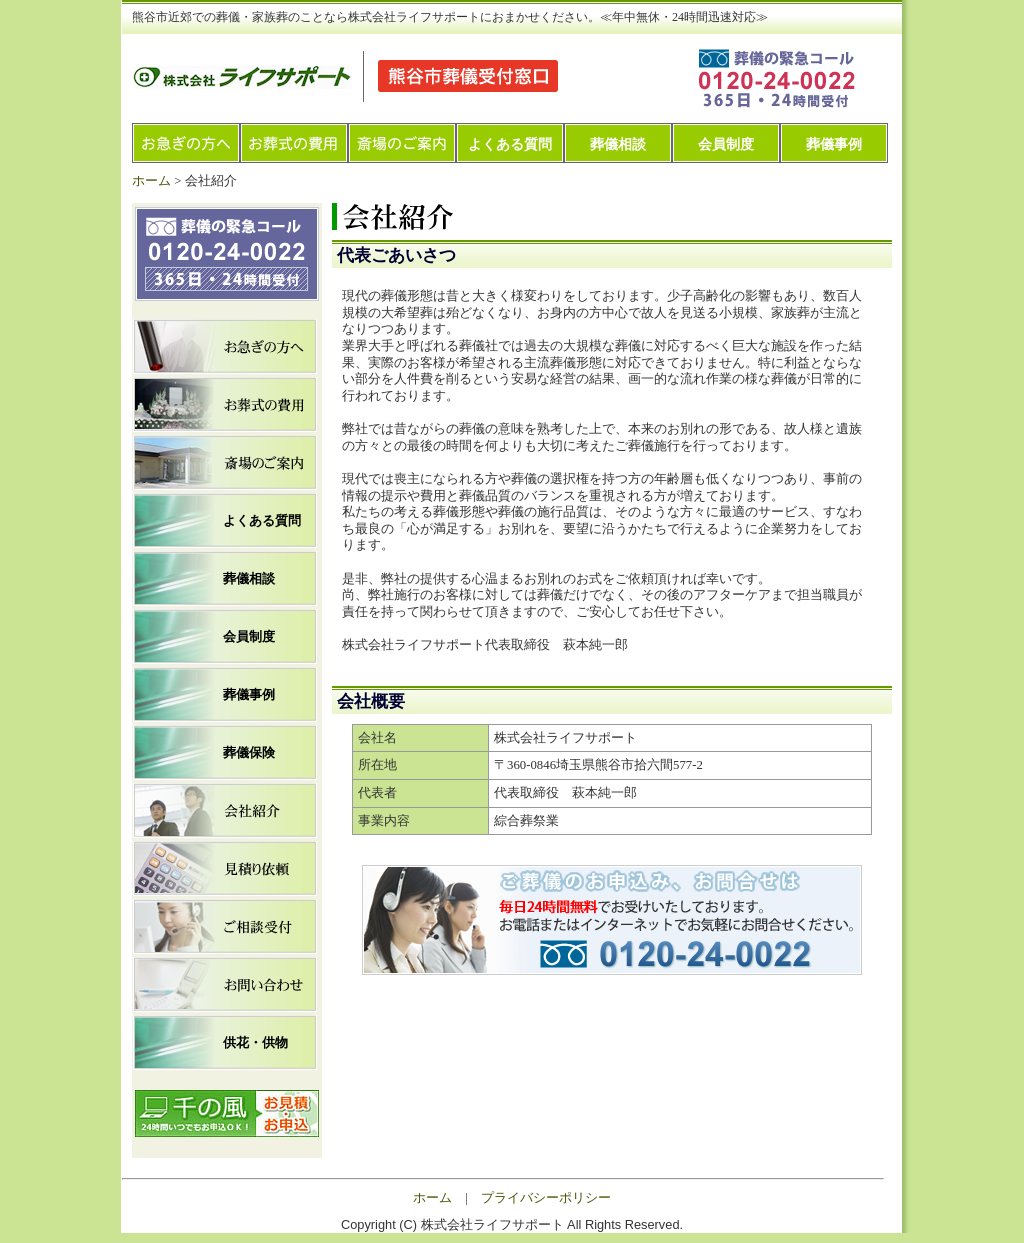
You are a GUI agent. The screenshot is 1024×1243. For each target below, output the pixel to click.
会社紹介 (225, 810)
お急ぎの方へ (186, 143)
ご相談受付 (225, 926)
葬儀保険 (249, 752)
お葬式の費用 (294, 143)
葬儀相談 (618, 144)
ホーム (151, 181)
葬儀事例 (834, 144)
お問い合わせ (225, 984)
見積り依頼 (225, 868)
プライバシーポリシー (546, 1198)
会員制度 (726, 144)
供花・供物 (255, 1042)
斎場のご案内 (402, 143)
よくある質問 (510, 144)
